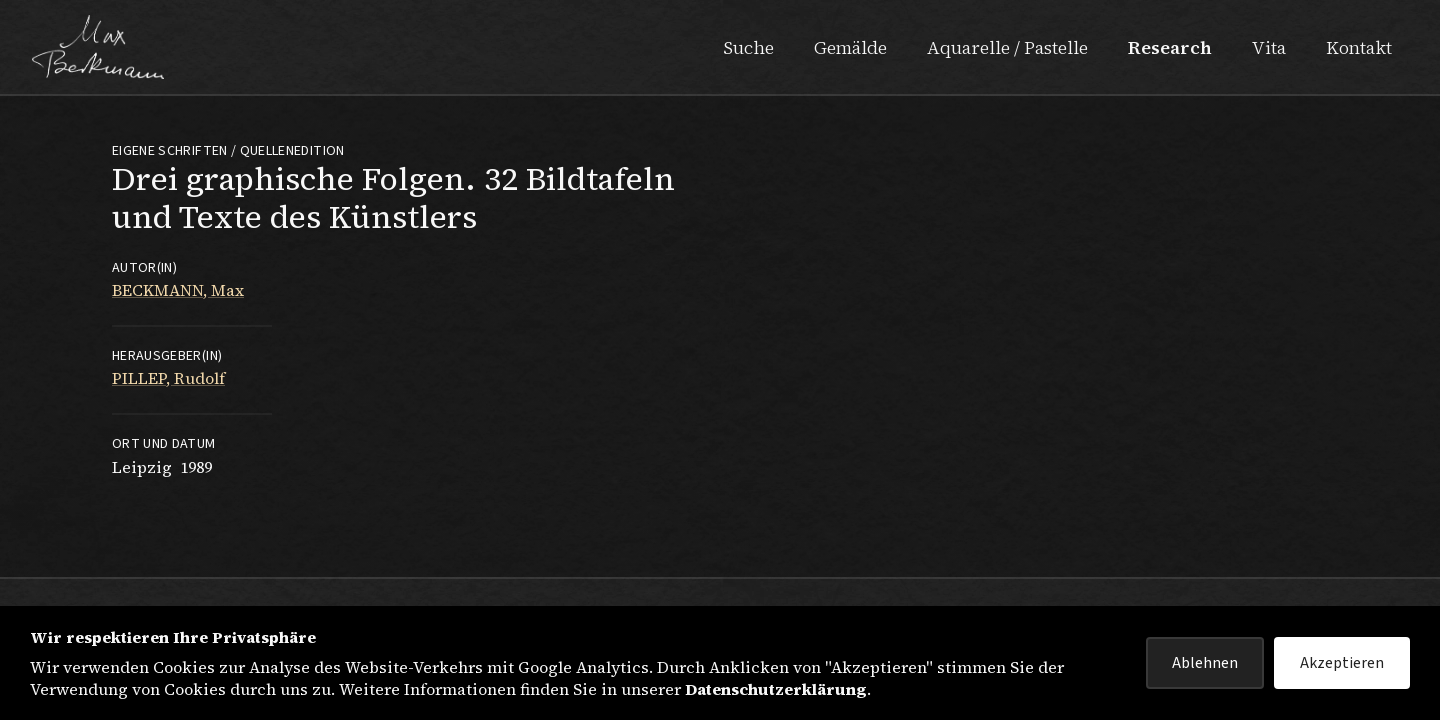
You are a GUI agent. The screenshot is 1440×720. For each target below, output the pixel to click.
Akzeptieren (1342, 663)
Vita (1269, 47)
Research (1170, 47)
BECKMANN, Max (178, 290)
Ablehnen (1205, 663)
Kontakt (1359, 47)
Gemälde (850, 47)
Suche (748, 47)
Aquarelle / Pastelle (1007, 47)
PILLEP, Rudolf (168, 378)
